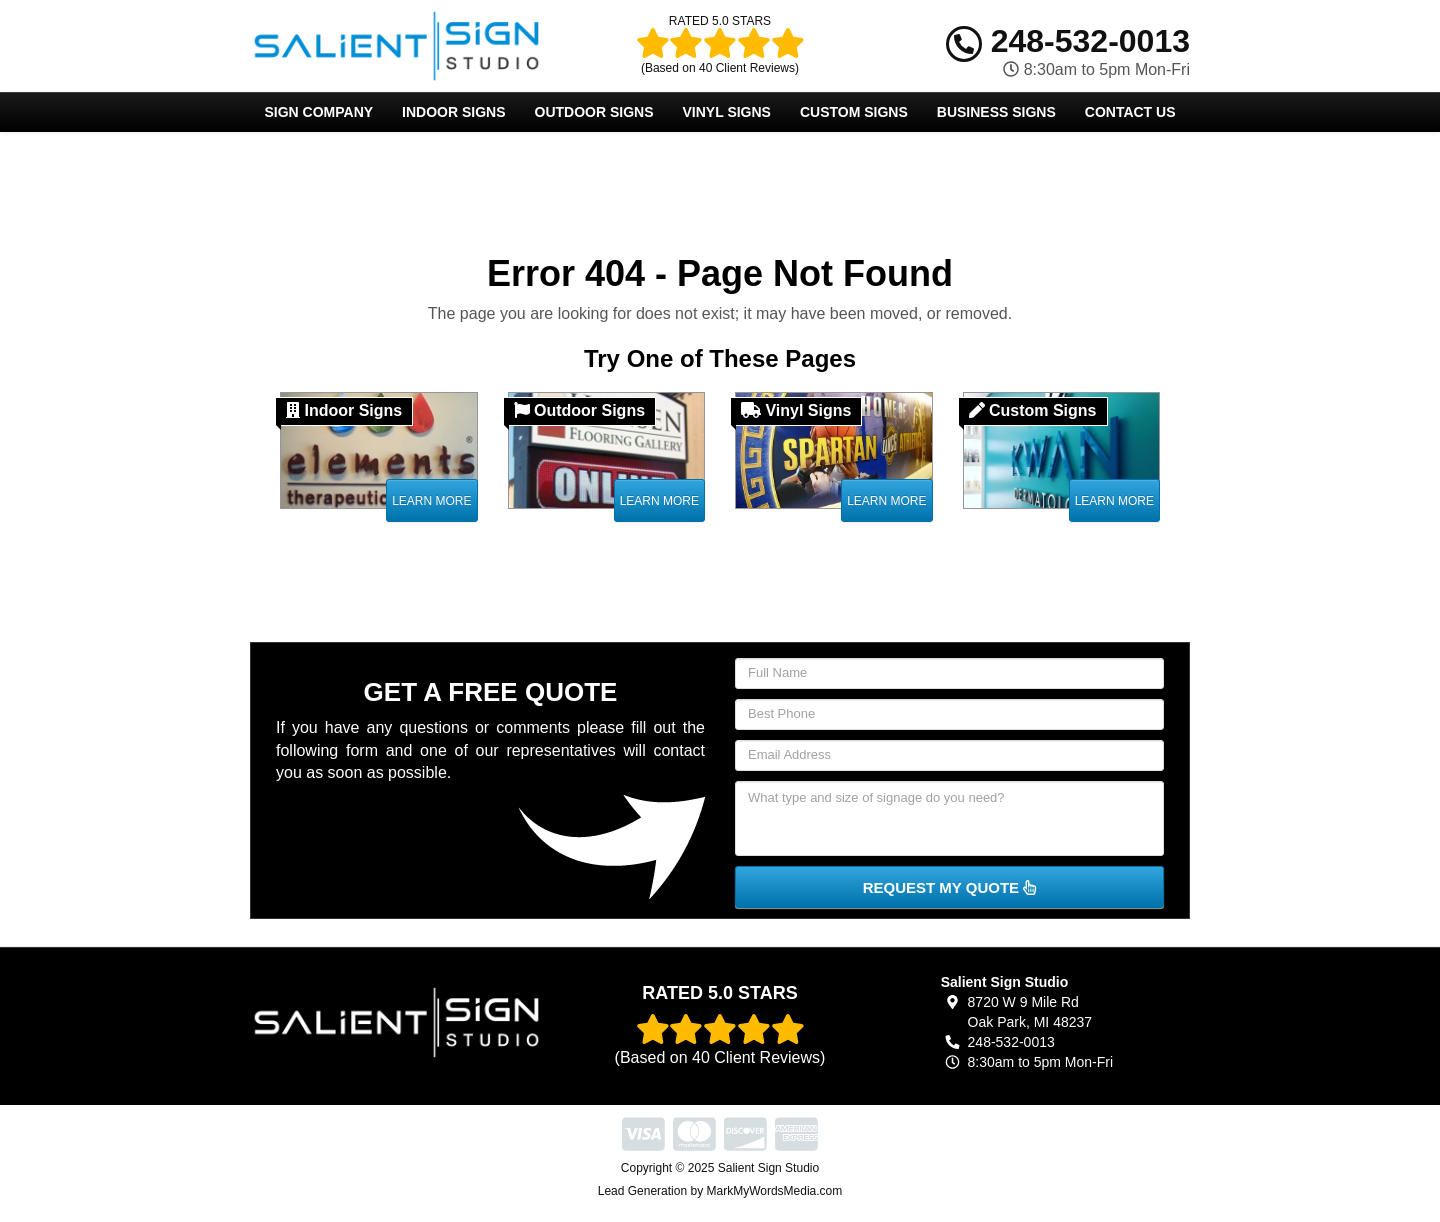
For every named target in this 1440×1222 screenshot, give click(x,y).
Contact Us (1130, 112)
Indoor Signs (453, 112)
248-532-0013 (1068, 41)
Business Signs (996, 112)
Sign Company (318, 112)
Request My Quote (950, 887)
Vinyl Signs (727, 112)
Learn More (431, 501)
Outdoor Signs (594, 112)
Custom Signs (854, 112)
